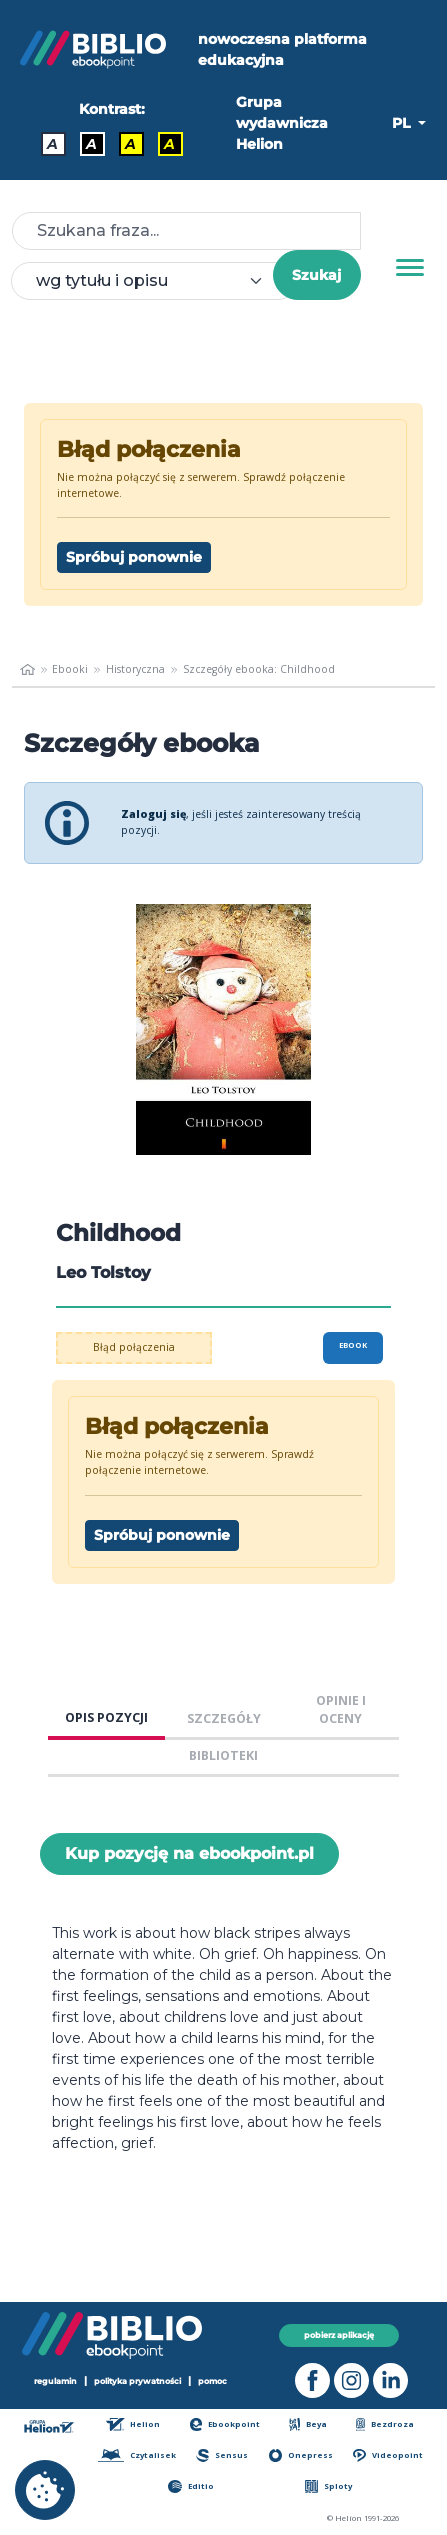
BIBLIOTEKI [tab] (223, 1755)
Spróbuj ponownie (134, 557)
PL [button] (403, 123)
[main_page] (27, 670)
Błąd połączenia (134, 1347)
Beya (308, 2424)
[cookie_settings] (45, 2490)
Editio (190, 2486)
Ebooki (70, 669)
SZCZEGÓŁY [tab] (224, 1718)
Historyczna (135, 669)
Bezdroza (385, 2424)
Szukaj (316, 275)
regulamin (55, 2381)
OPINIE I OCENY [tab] (341, 1710)
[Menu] (410, 268)
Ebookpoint (225, 2424)
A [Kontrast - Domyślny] (52, 144)
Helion (133, 2424)
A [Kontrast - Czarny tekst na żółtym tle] (130, 144)
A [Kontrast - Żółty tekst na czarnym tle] (169, 144)
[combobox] (154, 281)
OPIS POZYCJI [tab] (106, 1717)
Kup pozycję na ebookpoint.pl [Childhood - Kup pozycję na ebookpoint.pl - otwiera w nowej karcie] (189, 1853)
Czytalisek (137, 2455)
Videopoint (387, 2455)
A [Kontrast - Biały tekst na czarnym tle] (91, 144)
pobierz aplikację (339, 2335)
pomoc (212, 2381)
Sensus (222, 2455)
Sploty (328, 2486)
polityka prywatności (137, 2381)
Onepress (301, 2455)
